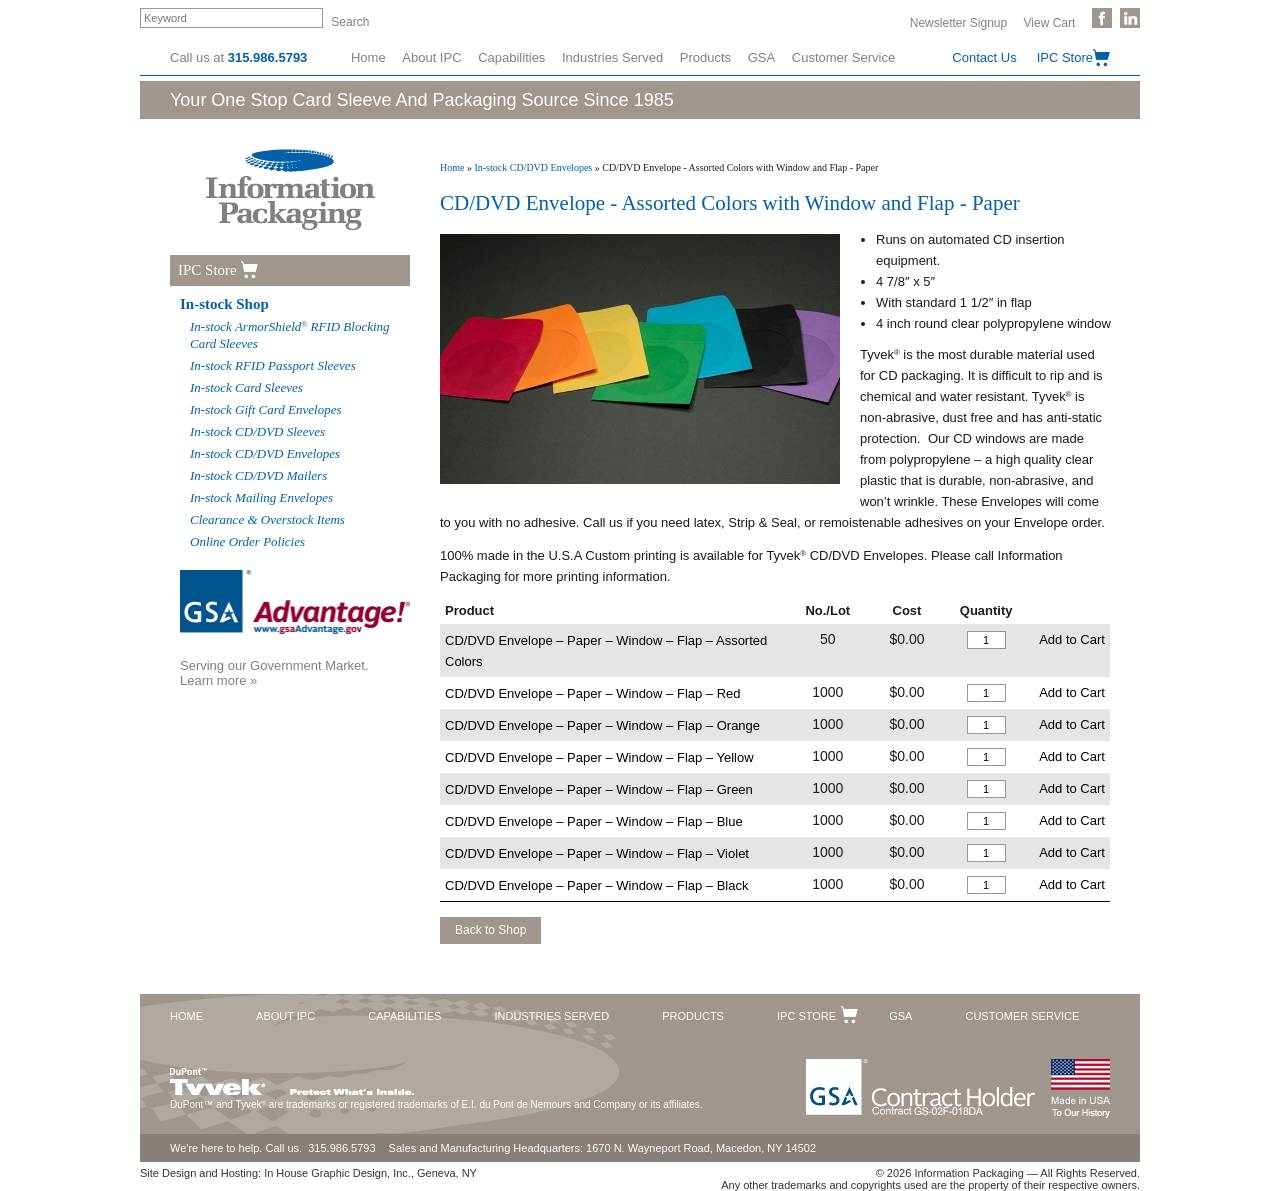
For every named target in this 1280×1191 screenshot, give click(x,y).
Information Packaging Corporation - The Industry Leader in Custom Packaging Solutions (290, 189)
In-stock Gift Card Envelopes (266, 409)
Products (705, 57)
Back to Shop (490, 930)
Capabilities (511, 57)
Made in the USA (1080, 1088)
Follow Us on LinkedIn (1130, 18)
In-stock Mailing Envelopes (261, 497)
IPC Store (1065, 57)
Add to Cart (1072, 639)
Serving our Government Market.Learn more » (274, 673)
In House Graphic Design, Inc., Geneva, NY (370, 1173)
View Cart (1050, 22)
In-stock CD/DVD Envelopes (533, 167)
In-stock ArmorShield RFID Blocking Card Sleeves (290, 335)
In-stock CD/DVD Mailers (258, 475)
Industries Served (612, 57)
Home (368, 57)
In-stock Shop (224, 304)
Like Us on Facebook (1102, 18)
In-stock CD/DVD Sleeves (257, 431)
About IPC (431, 57)
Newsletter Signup (958, 22)
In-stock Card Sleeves (246, 387)
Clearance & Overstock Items (267, 519)
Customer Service (843, 57)
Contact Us (984, 57)
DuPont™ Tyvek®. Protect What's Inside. (292, 1077)
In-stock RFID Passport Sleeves (273, 365)
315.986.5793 (268, 57)
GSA (761, 57)
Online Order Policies (247, 541)
